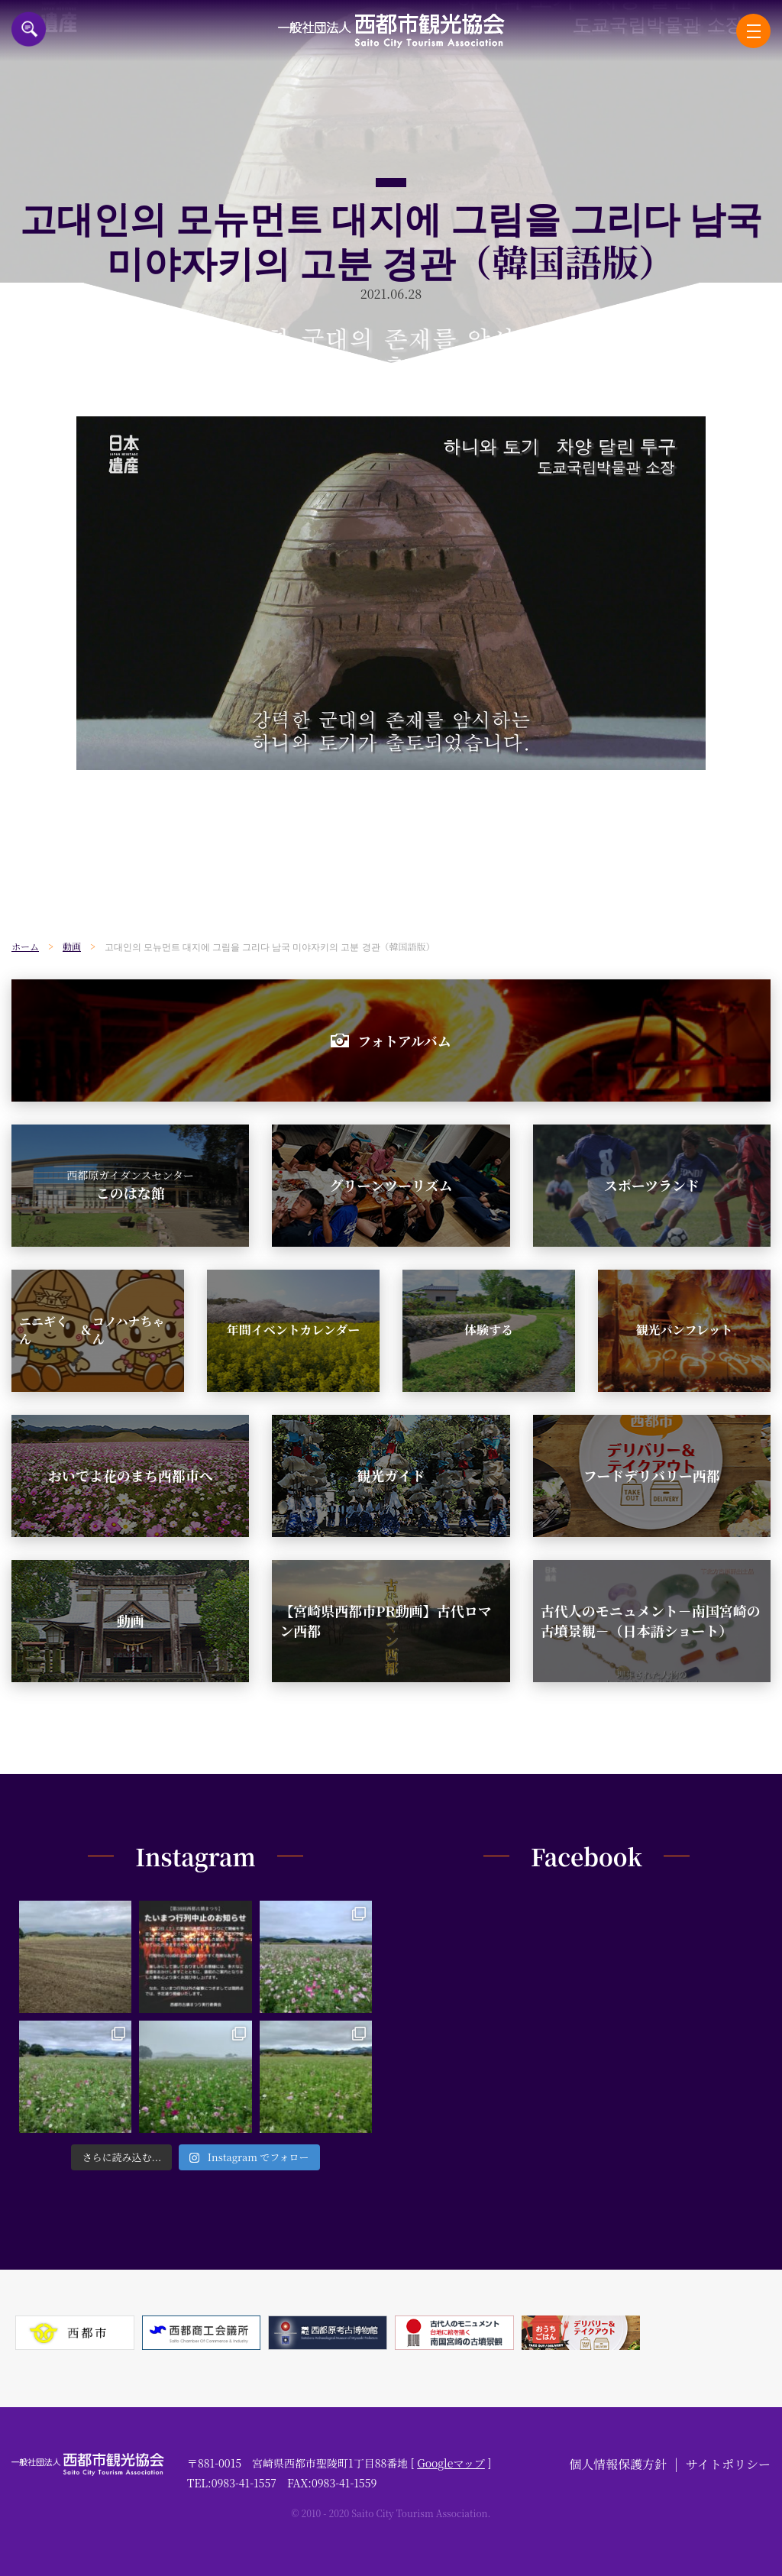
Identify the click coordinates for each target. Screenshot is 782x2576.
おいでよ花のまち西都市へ (130, 1475)
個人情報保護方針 (618, 2464)
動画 (130, 1620)
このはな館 (130, 1184)
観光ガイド (391, 1475)
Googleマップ (451, 2463)
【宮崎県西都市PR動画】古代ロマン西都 (385, 1619)
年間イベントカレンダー (293, 1329)
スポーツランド (652, 1185)
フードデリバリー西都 (651, 1475)
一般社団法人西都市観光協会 (391, 31)
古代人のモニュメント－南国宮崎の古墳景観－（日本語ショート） (651, 1619)
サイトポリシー (728, 2464)
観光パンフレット (683, 1329)
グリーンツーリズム (390, 1185)
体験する (488, 1329)
